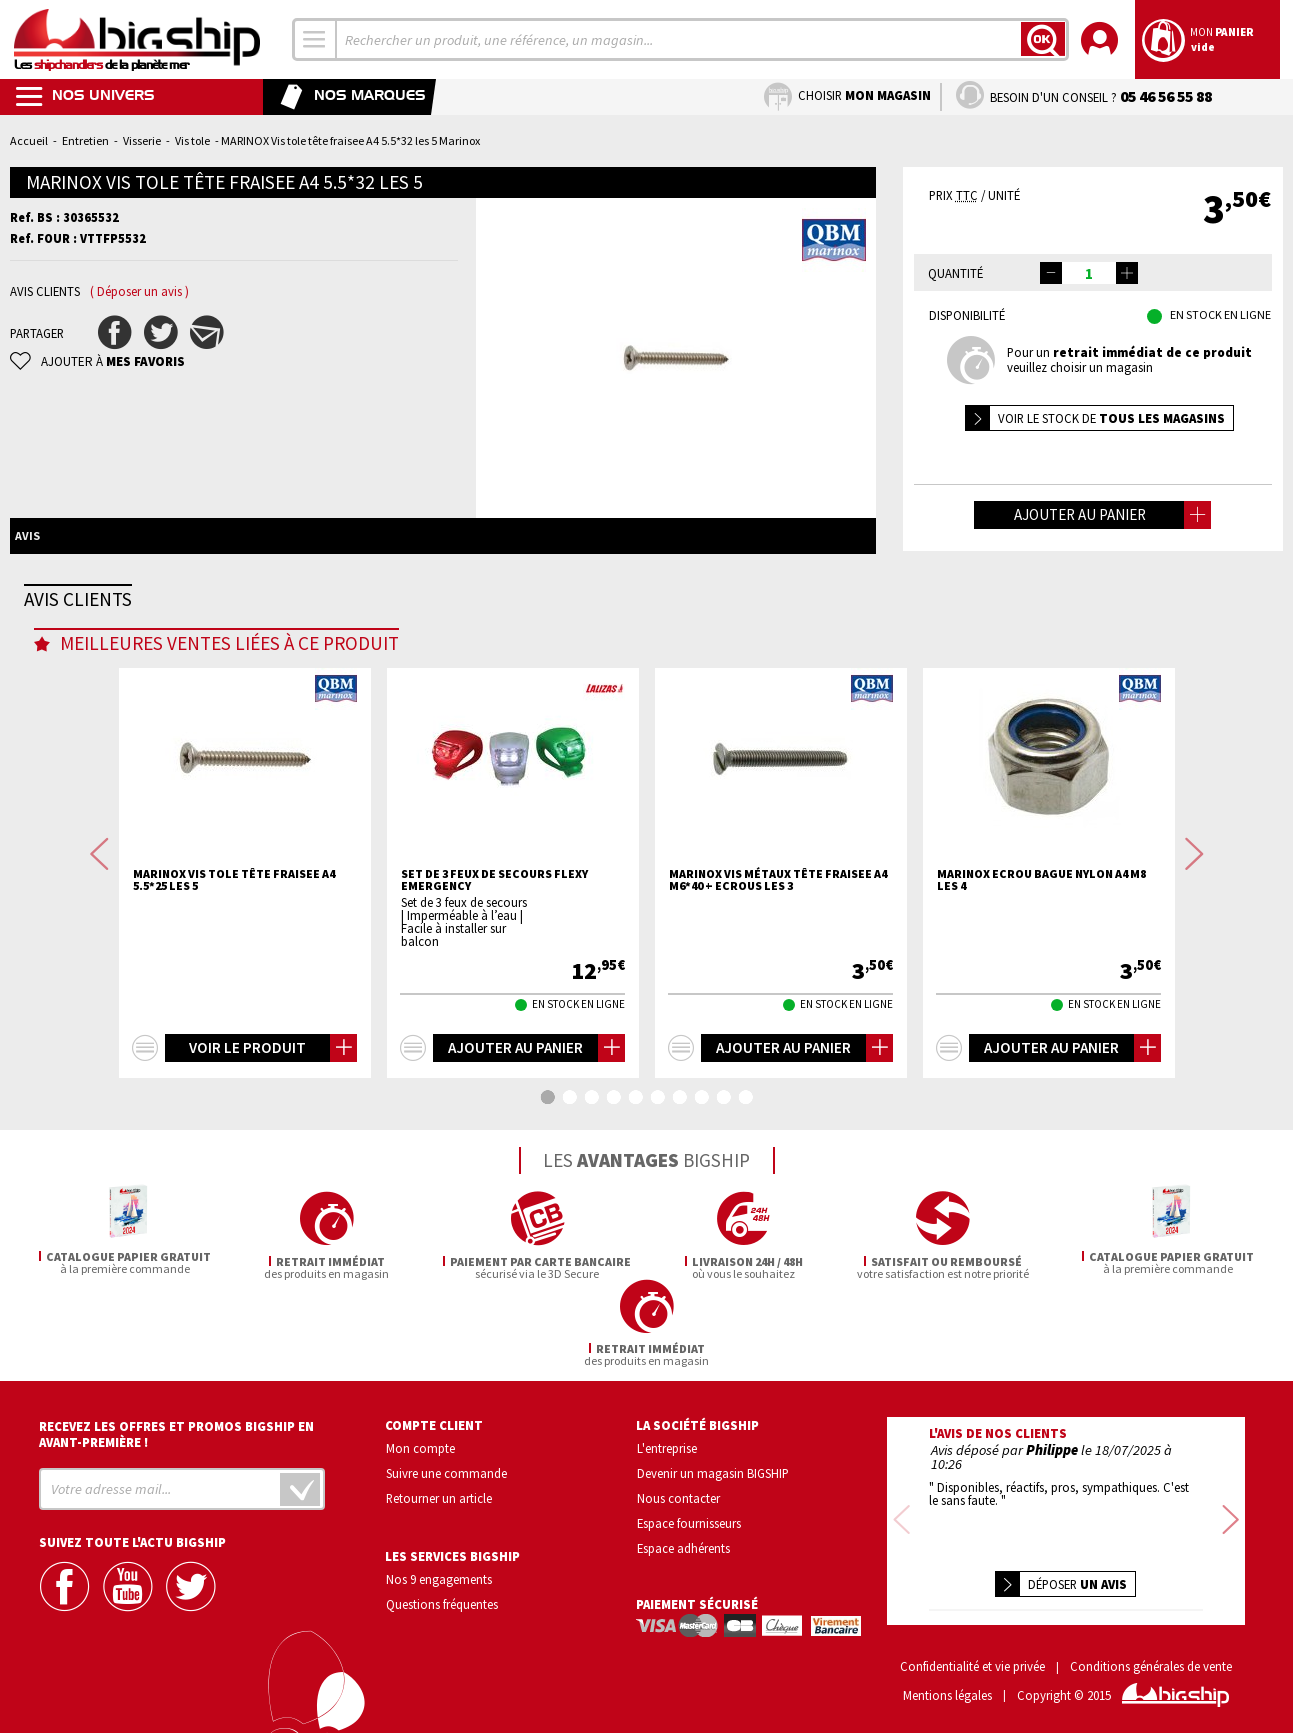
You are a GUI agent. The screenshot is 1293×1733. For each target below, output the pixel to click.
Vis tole (192, 140)
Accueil (29, 140)
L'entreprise (667, 1440)
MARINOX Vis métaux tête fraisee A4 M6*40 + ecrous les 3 (778, 959)
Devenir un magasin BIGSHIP (713, 1465)
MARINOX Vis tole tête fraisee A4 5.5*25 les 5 (234, 959)
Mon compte (420, 1440)
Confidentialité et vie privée (972, 1658)
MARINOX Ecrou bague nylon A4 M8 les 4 (1041, 959)
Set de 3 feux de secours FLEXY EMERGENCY (494, 959)
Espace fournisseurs (689, 1514)
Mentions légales (947, 1687)
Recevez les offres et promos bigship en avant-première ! (176, 1426)
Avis (27, 535)
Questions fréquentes (442, 1595)
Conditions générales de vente (1151, 1658)
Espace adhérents (683, 1539)
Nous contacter (678, 1489)
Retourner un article (439, 1489)
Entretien (85, 140)
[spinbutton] (1089, 273)
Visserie (142, 140)
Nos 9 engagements (439, 1570)
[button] (1127, 273)
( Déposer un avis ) (139, 291)
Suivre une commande (446, 1465)
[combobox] (315, 39)
